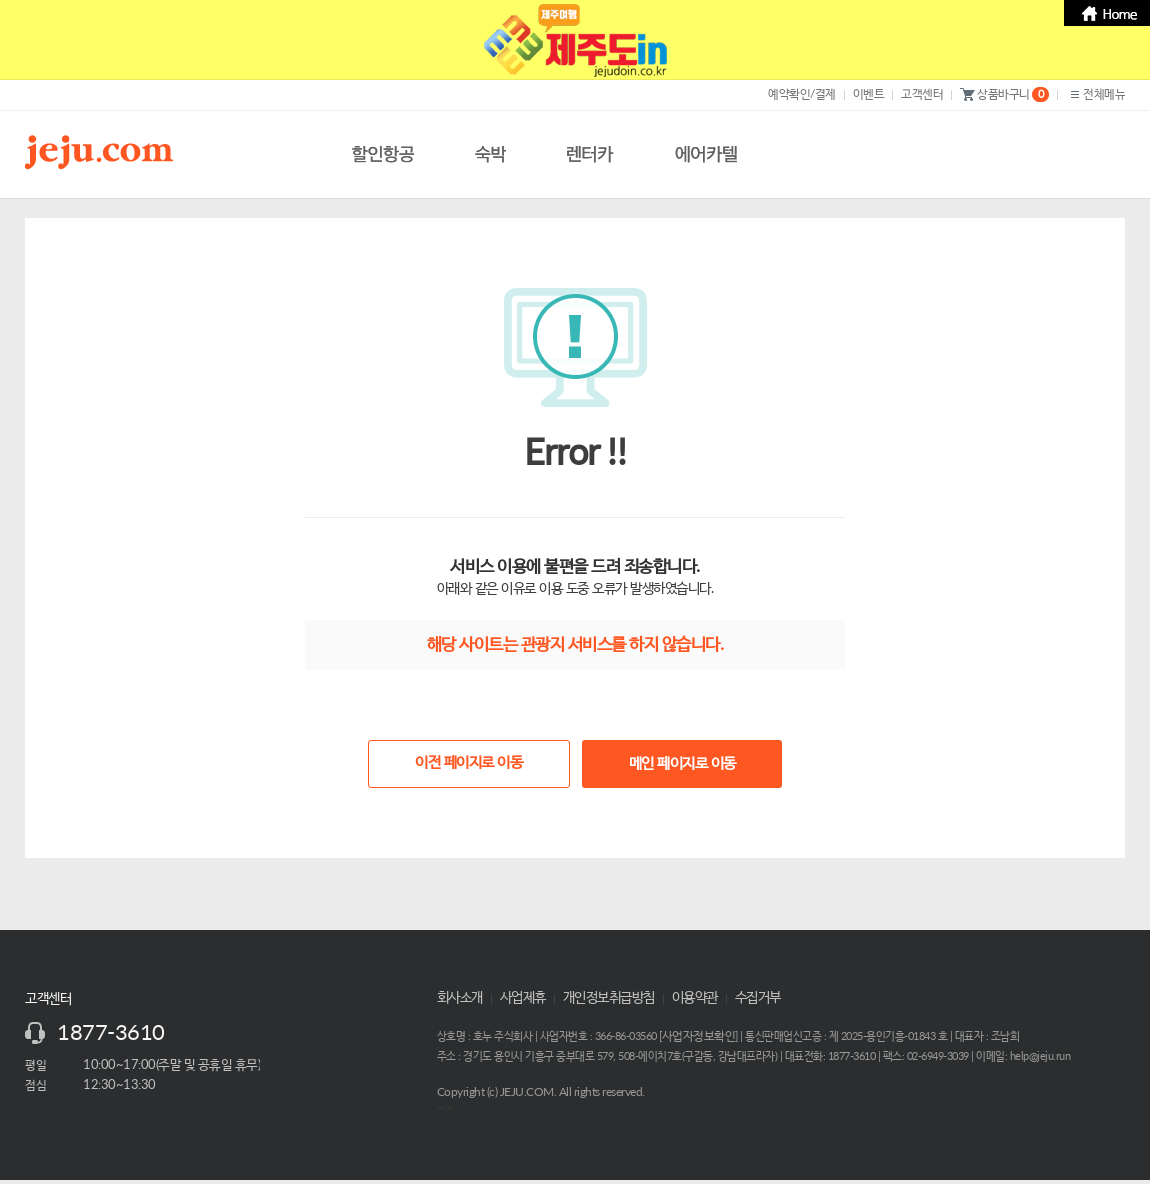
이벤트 (869, 94)
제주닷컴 (103, 152)
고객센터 (922, 94)
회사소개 (460, 998)
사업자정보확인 (699, 1036)
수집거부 (758, 998)
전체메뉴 (1095, 94)
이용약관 (695, 998)
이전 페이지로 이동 (468, 762)
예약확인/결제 (802, 94)
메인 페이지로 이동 (682, 763)
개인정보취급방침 (609, 998)
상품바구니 (1004, 95)
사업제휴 (523, 998)
